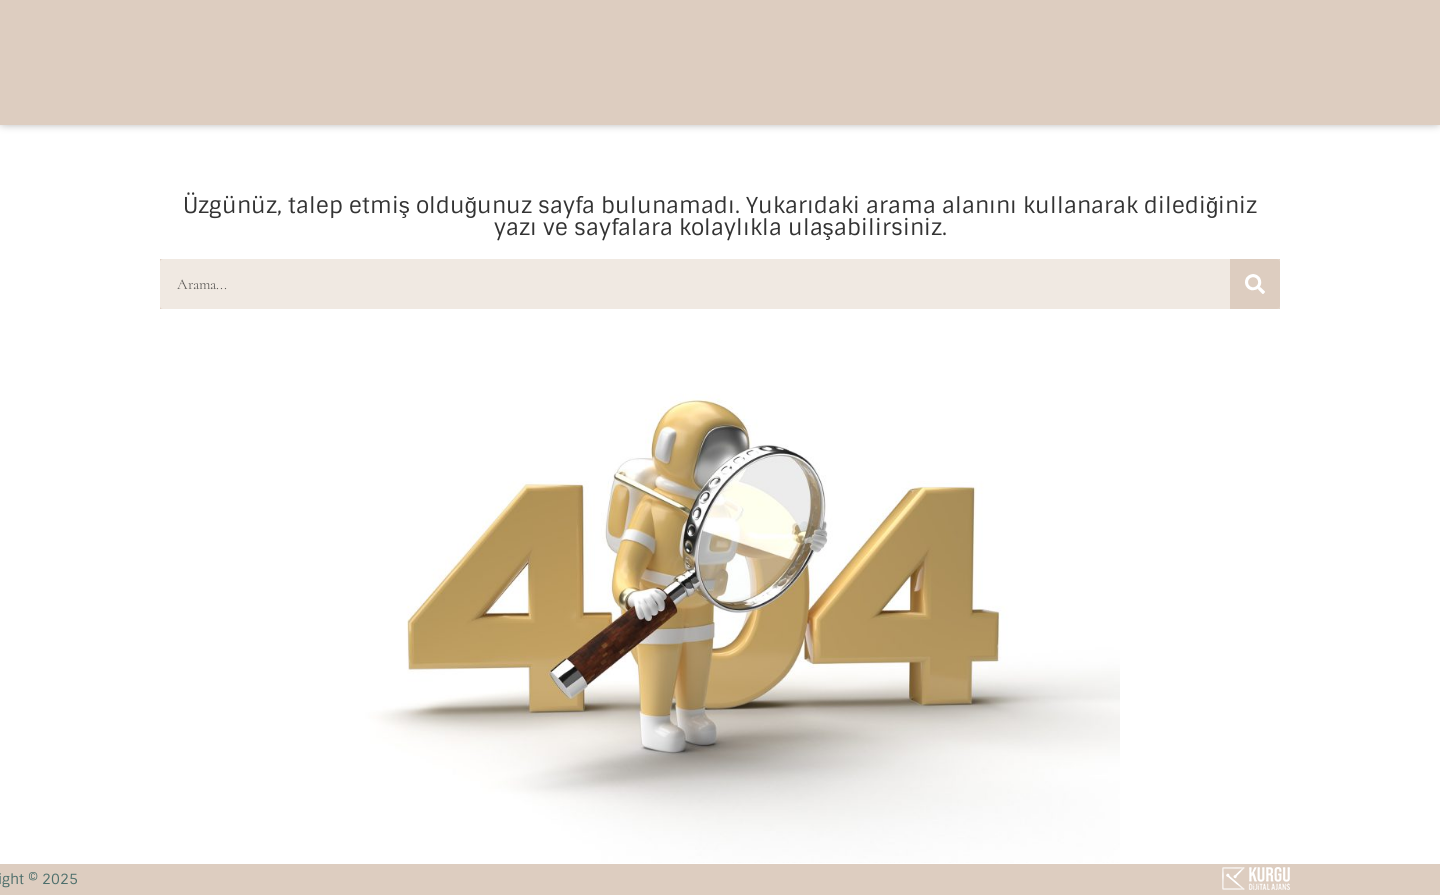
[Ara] (1255, 284)
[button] (1098, 60)
